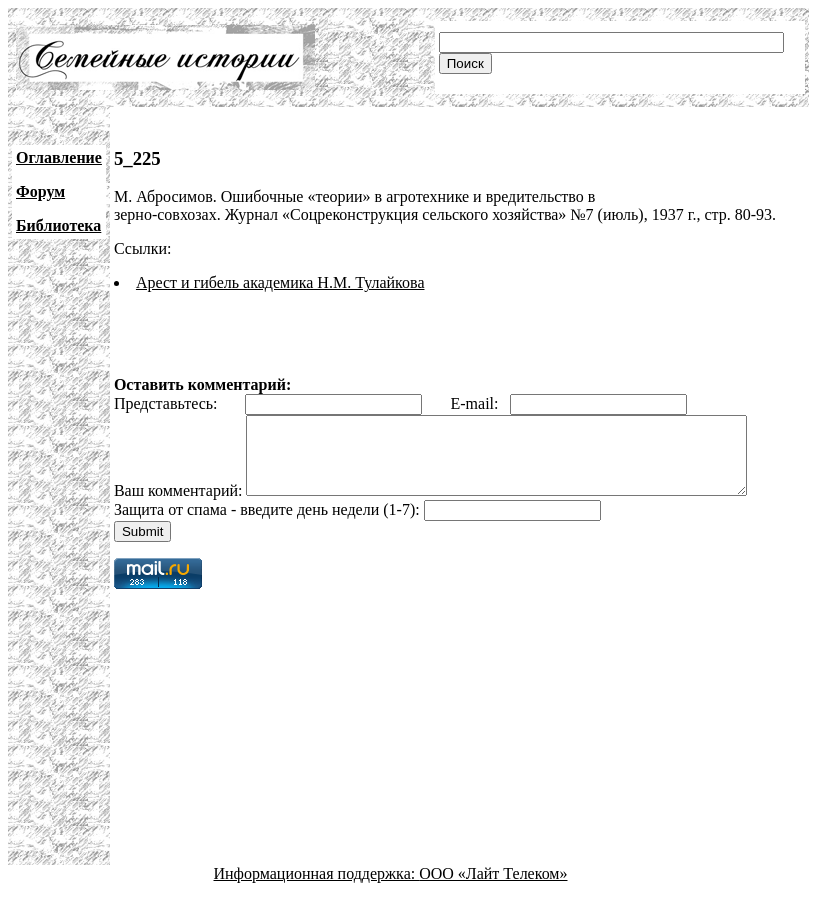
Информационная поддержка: (317, 902)
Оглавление (59, 157)
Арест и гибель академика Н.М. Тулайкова (280, 282)
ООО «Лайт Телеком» (493, 902)
